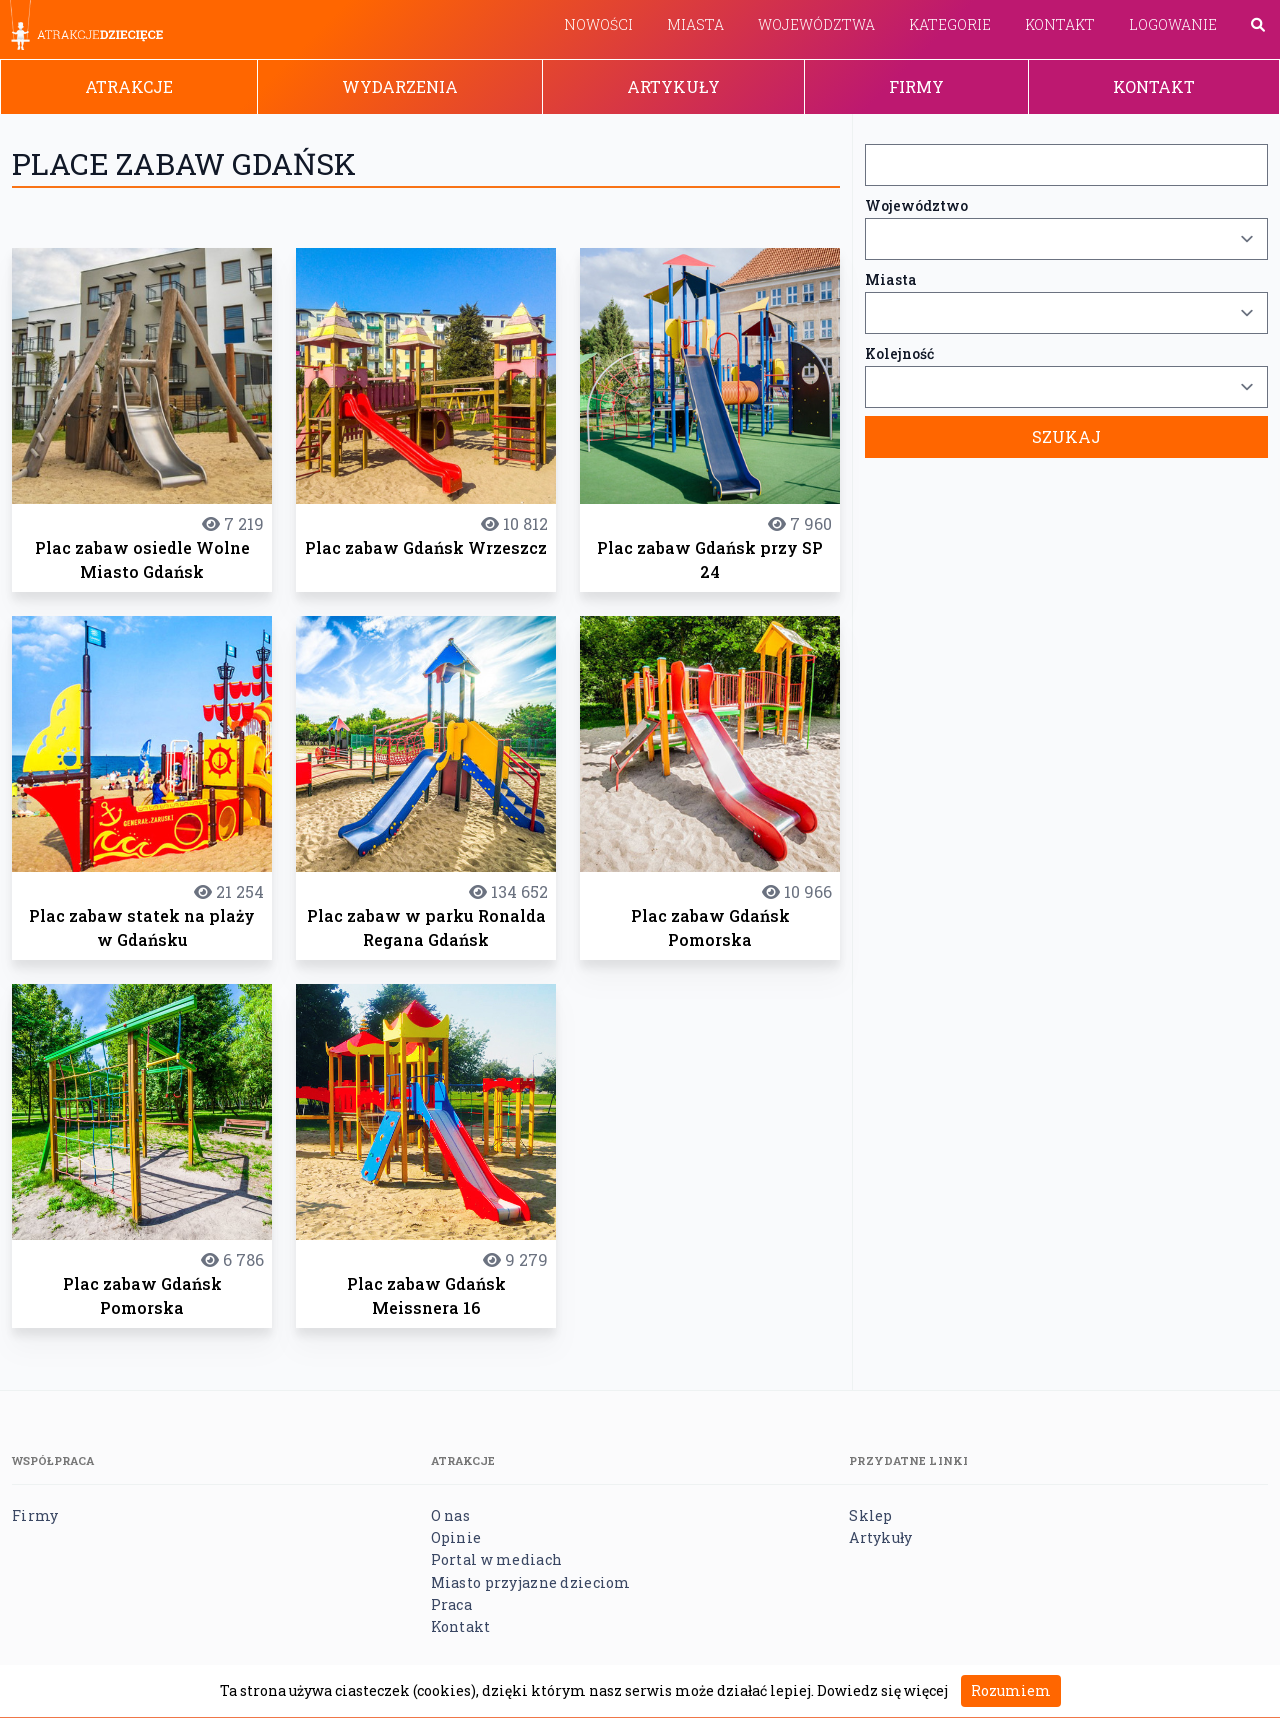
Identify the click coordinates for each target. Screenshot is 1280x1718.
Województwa (816, 24)
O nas (450, 1515)
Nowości (598, 24)
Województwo (916, 205)
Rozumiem (1011, 1690)
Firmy (916, 86)
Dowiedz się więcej (882, 1690)
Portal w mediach (496, 1559)
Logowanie (1173, 24)
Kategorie (950, 24)
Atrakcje (129, 86)
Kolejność (899, 353)
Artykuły (673, 86)
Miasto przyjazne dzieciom (531, 1582)
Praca (451, 1604)
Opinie (456, 1537)
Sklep (870, 1515)
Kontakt (1060, 24)
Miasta (695, 24)
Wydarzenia (400, 86)
